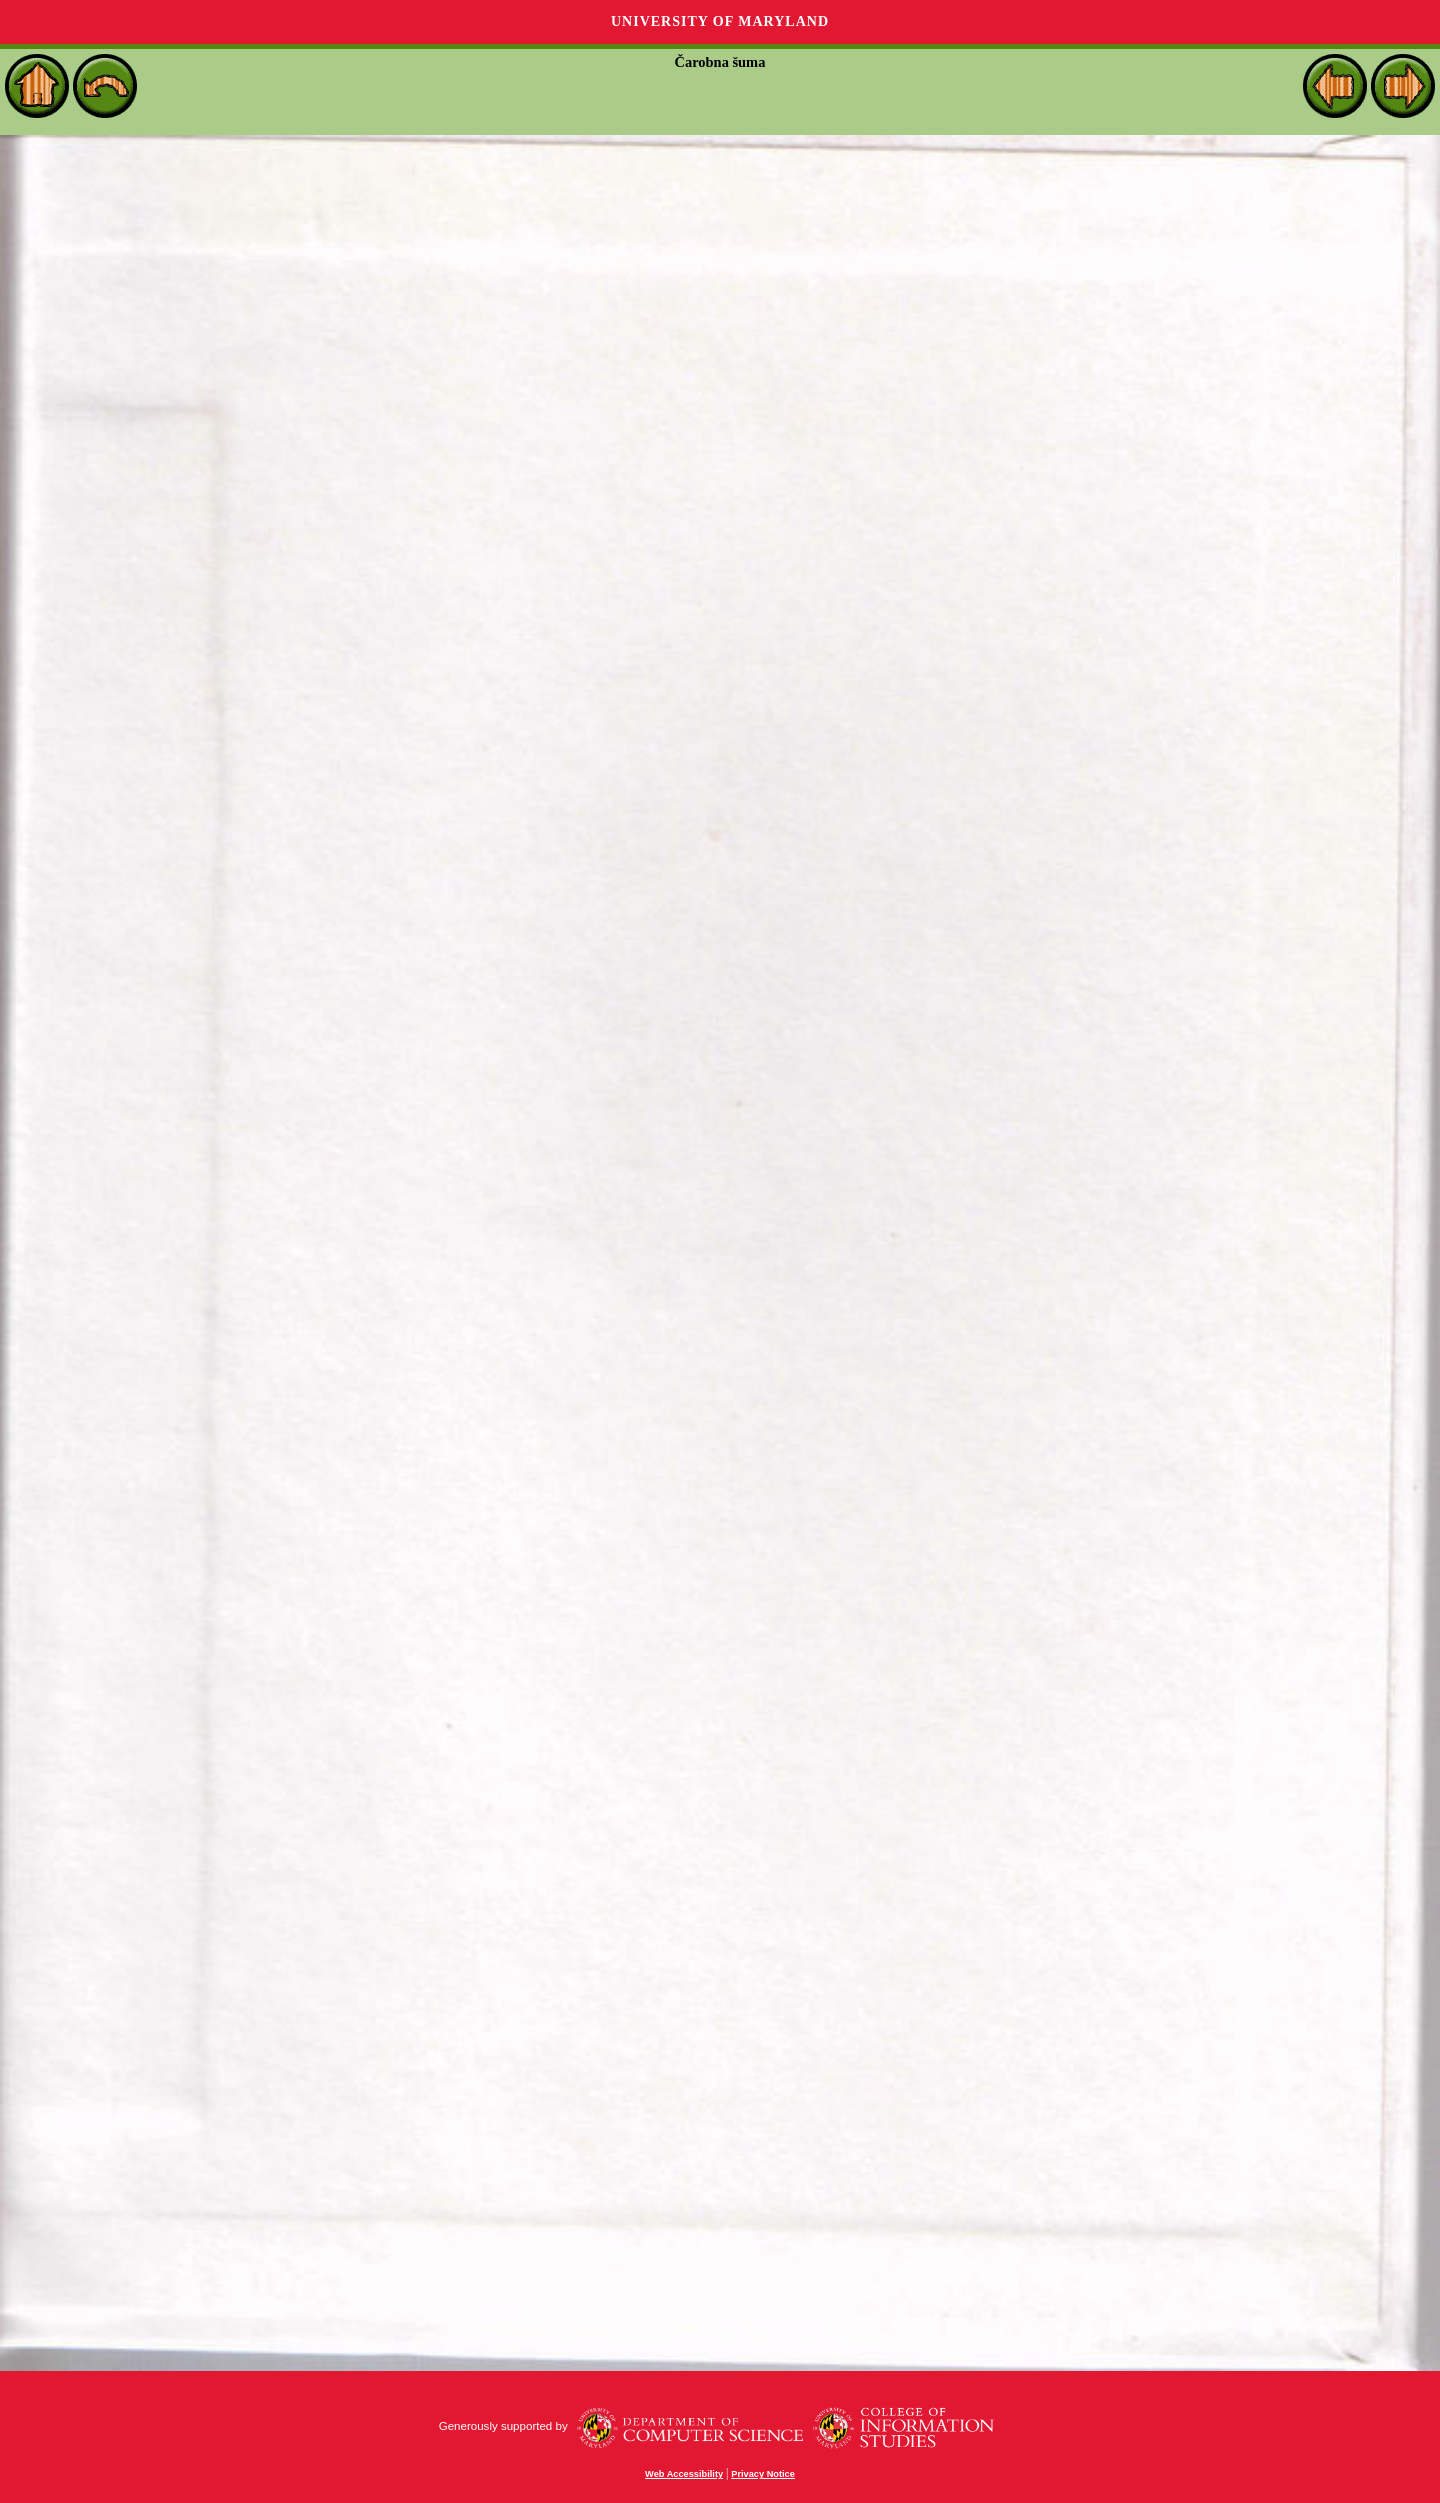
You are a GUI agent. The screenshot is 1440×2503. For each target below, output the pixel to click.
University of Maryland (720, 21)
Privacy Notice (763, 2474)
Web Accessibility (684, 2474)
